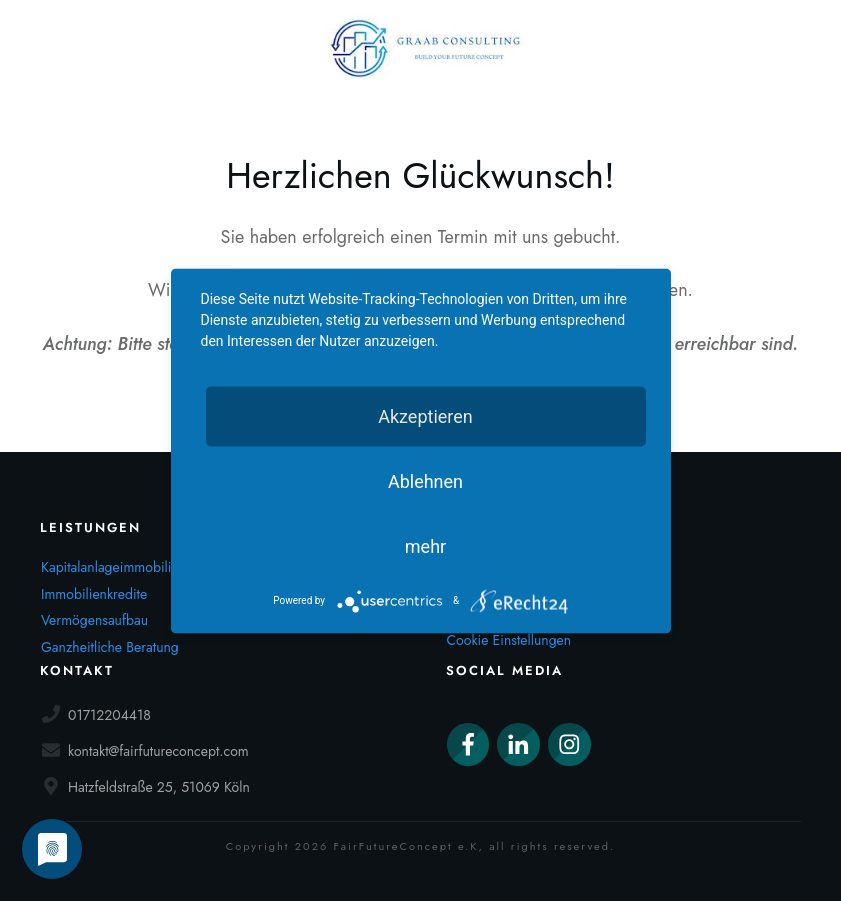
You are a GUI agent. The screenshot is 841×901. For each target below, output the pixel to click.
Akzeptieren (425, 415)
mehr (425, 545)
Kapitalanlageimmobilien (113, 567)
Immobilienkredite (94, 594)
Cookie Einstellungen (509, 640)
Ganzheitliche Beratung (110, 647)
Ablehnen (425, 480)
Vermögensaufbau (94, 620)
